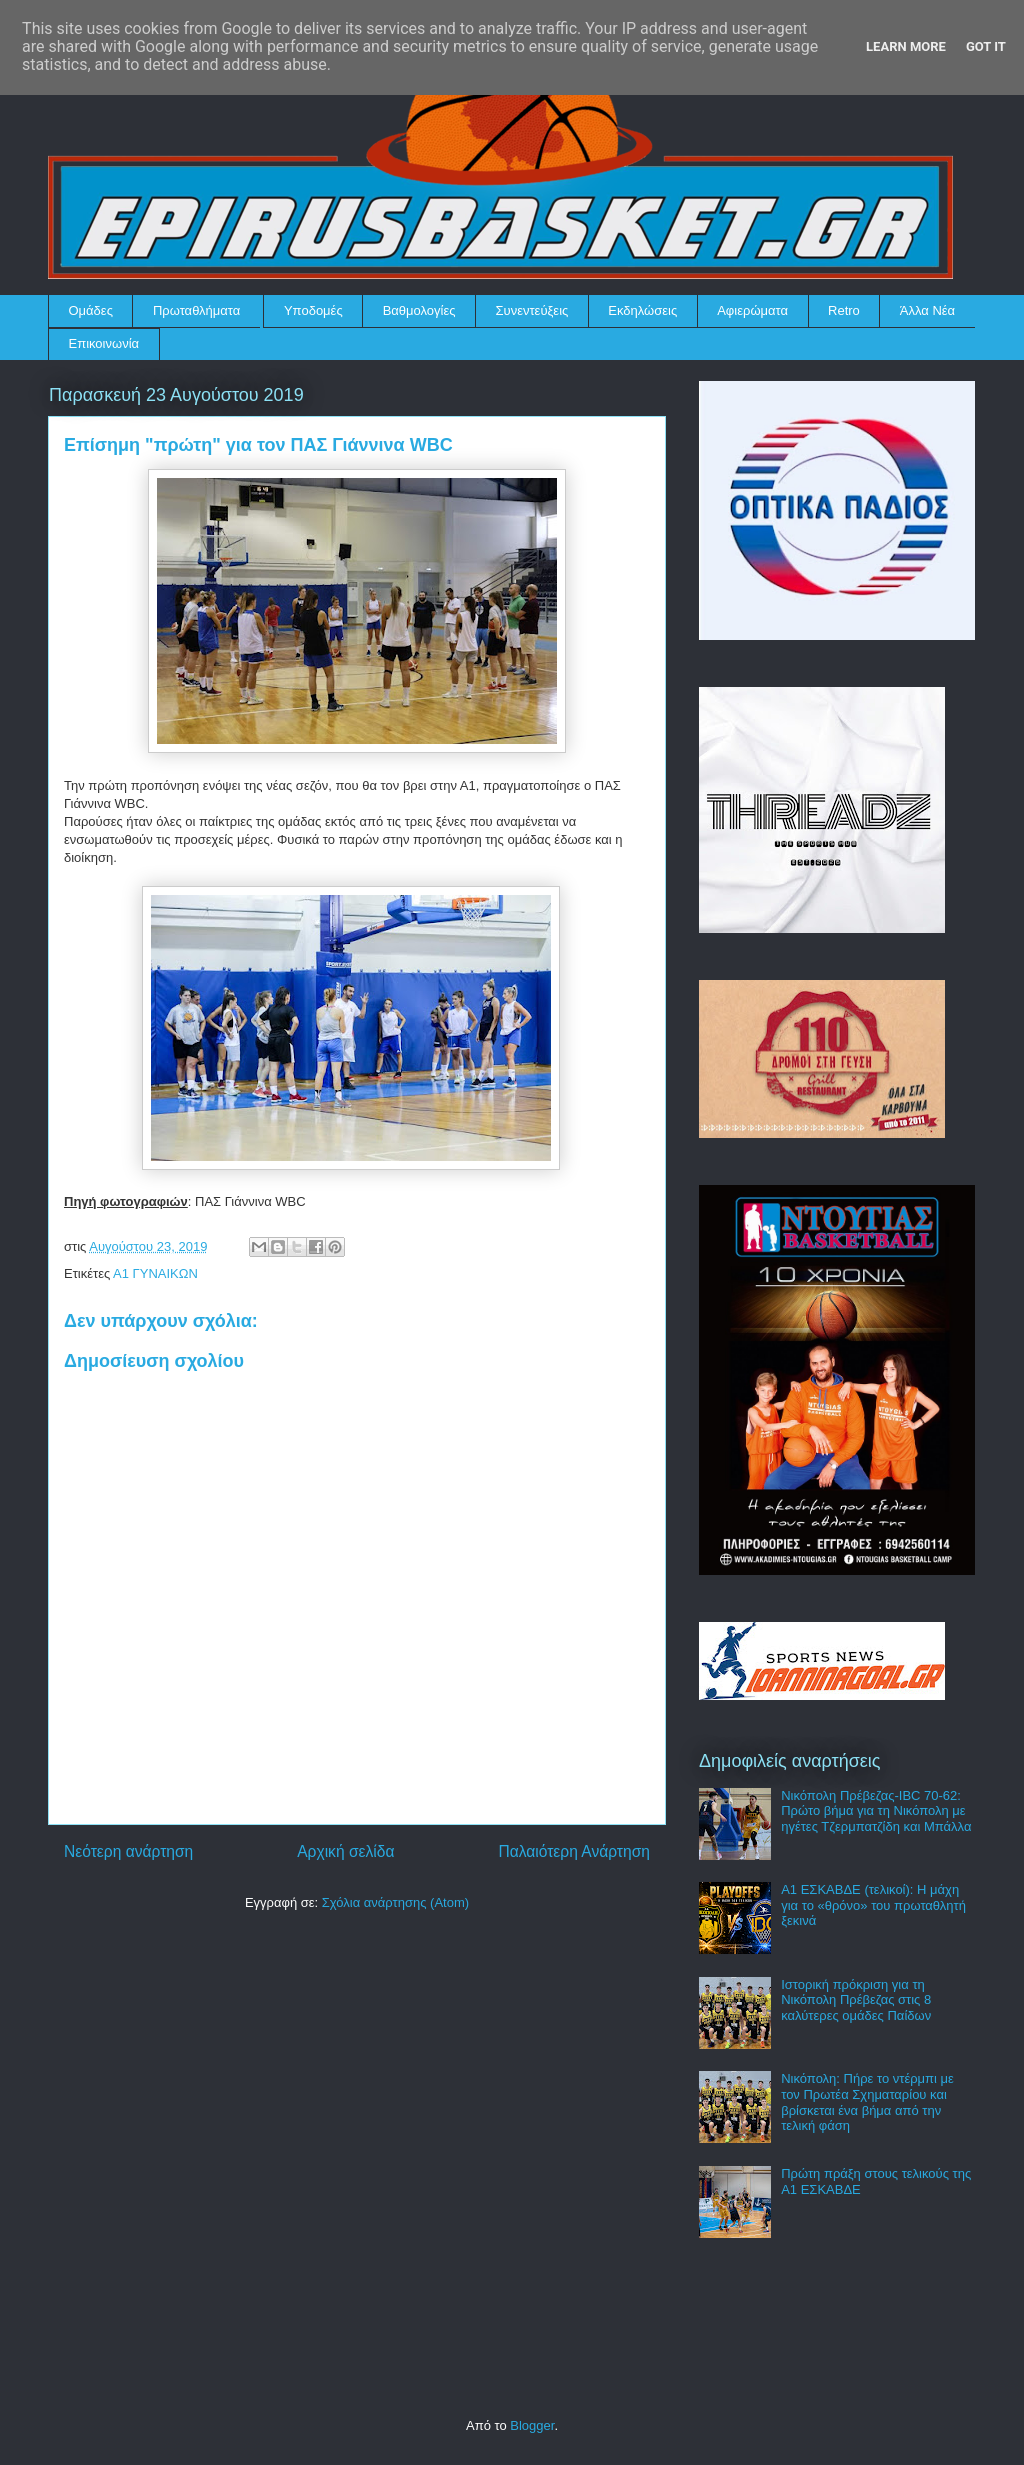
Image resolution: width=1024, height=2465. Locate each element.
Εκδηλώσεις (642, 310)
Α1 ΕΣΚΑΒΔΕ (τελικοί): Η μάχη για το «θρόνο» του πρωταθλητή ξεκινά (873, 1905)
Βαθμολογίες (419, 310)
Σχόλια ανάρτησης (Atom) (395, 1902)
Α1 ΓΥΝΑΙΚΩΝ (155, 1273)
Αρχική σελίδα (345, 1851)
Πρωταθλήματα (196, 310)
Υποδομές (313, 310)
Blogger (532, 2425)
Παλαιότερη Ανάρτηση (574, 1851)
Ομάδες (91, 310)
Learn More (906, 46)
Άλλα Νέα (927, 310)
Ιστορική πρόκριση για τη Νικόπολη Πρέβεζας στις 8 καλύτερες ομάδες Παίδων (856, 2000)
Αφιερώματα (752, 310)
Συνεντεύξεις (532, 310)
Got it (986, 46)
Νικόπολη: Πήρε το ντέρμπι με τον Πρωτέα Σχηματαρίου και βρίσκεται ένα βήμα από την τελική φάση (867, 2102)
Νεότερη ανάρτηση (128, 1851)
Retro (844, 310)
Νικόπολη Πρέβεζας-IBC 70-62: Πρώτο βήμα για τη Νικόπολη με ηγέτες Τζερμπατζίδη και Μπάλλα (876, 1811)
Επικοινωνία (104, 343)
